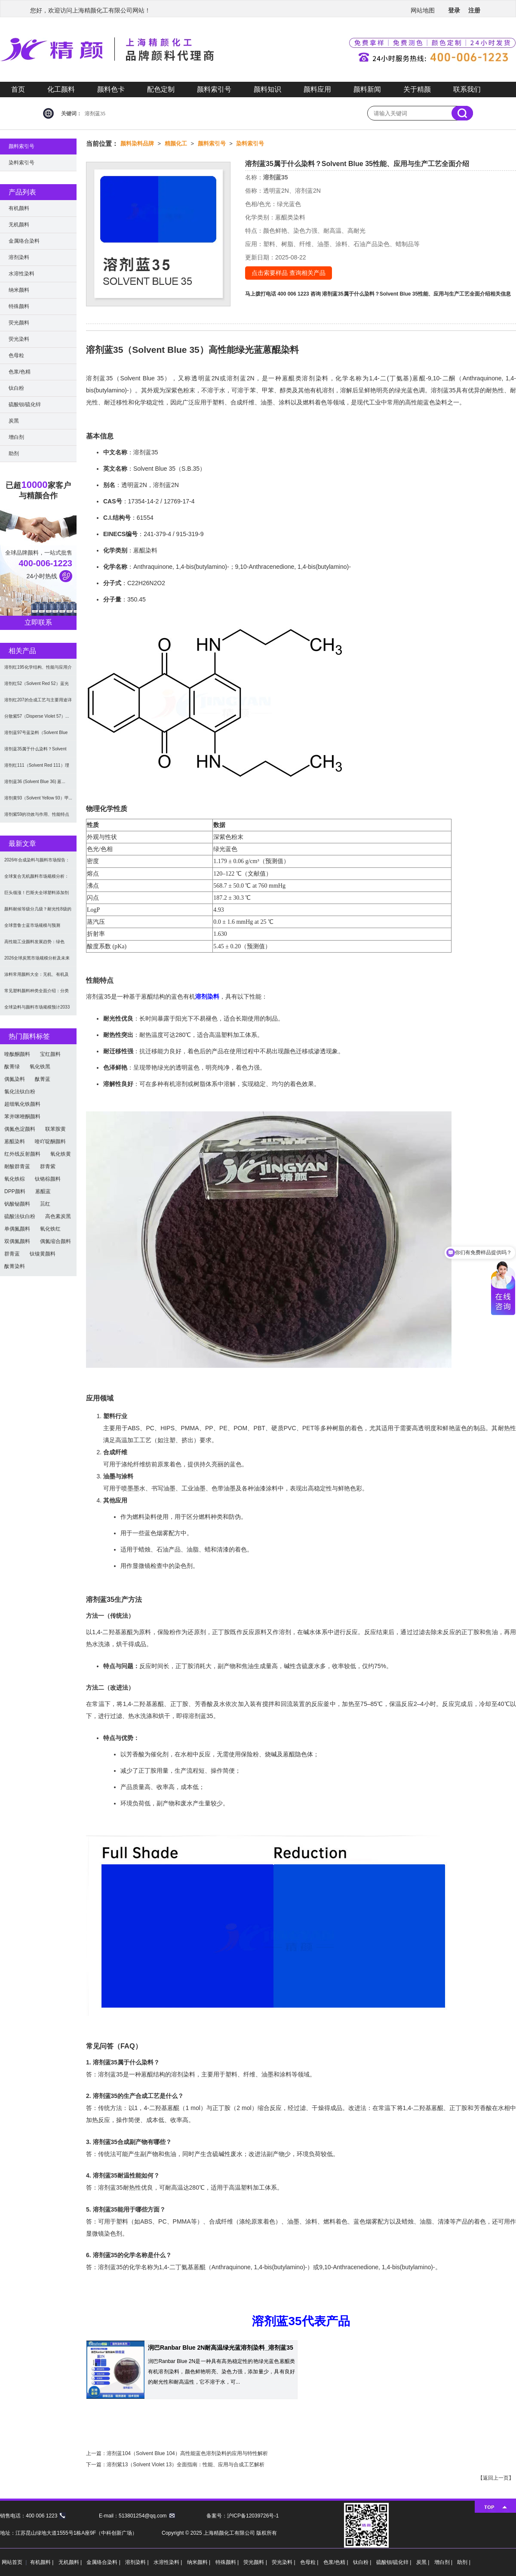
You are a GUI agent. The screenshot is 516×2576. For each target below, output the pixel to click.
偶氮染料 (14, 1079)
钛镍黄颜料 (42, 1254)
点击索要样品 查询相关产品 (289, 273)
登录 (454, 10)
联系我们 (467, 89)
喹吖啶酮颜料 (50, 1141)
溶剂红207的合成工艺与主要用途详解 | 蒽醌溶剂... (38, 702)
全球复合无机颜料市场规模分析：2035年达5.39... (36, 879)
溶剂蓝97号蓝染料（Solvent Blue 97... (36, 735)
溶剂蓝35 (95, 114)
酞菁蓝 (42, 1079)
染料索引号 (250, 143)
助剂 (14, 453)
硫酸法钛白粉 (19, 1216)
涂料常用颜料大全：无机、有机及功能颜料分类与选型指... (36, 977)
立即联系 (38, 622)
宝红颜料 (50, 1054)
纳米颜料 (19, 290)
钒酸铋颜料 (17, 1204)
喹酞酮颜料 (17, 1054)
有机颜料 (19, 208)
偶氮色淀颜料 (19, 1129)
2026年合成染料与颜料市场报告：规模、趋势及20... (37, 863)
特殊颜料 (19, 306)
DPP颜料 (14, 1191)
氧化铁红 (50, 1229)
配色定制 (161, 89)
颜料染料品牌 (137, 143)
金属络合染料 (24, 241)
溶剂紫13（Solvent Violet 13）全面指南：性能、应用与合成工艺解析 (185, 2465)
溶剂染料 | (137, 2562)
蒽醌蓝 (43, 1191)
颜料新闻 (367, 89)
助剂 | (463, 2562)
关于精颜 (417, 89)
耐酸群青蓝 (17, 1166)
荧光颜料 (19, 323)
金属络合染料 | (104, 2562)
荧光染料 (19, 339)
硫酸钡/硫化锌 (25, 404)
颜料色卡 (111, 89)
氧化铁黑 (40, 1067)
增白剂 (16, 437)
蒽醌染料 (14, 1141)
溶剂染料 (207, 996)
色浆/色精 (20, 372)
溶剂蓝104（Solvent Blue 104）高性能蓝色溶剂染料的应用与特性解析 (187, 2453)
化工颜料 (61, 89)
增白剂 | (444, 2562)
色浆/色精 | (336, 2562)
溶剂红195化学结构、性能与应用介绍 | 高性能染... (38, 670)
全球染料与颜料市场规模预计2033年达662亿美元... (37, 1010)
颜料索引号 (214, 89)
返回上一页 (496, 2478)
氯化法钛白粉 (19, 1092)
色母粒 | (310, 2562)
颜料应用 (317, 89)
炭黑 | (423, 2562)
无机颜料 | (70, 2562)
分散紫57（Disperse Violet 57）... (36, 716)
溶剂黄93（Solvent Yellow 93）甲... (38, 798)
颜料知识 (267, 89)
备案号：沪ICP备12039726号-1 (242, 2516)
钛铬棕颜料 (48, 1179)
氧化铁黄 (60, 1154)
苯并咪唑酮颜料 (22, 1117)
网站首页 (12, 2562)
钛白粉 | (363, 2562)
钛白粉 (16, 388)
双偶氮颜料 (17, 1241)
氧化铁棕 (14, 1179)
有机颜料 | (42, 2562)
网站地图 (423, 10)
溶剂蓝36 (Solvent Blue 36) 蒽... (34, 781)
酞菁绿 (12, 1067)
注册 (474, 10)
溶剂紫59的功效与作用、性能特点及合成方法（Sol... (36, 817)
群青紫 (47, 1166)
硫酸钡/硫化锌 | (394, 2562)
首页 (18, 89)
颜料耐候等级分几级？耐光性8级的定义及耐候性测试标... (37, 912)
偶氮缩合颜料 (55, 1241)
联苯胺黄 (55, 1129)
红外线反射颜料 (22, 1154)
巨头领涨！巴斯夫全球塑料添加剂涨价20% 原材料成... (36, 895)
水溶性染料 (21, 274)
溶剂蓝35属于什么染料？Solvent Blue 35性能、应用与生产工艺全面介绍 (406, 294)
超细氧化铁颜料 (22, 1104)
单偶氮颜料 (17, 1229)
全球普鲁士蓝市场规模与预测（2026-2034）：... (32, 928)
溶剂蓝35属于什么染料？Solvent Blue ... (35, 752)
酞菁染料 (14, 1266)
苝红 (45, 1204)
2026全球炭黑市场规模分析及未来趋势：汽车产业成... (37, 961)
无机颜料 (19, 225)
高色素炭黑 (58, 1216)
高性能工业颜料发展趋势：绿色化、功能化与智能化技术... (34, 944)
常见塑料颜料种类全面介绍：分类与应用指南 (36, 993)
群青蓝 (12, 1254)
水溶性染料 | (169, 2562)
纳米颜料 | (199, 2562)
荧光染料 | (284, 2562)
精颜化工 (176, 143)
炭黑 (14, 421)
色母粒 (16, 355)
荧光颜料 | (255, 2562)
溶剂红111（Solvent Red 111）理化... (36, 768)
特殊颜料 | (227, 2562)
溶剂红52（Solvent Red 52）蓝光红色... (36, 686)
